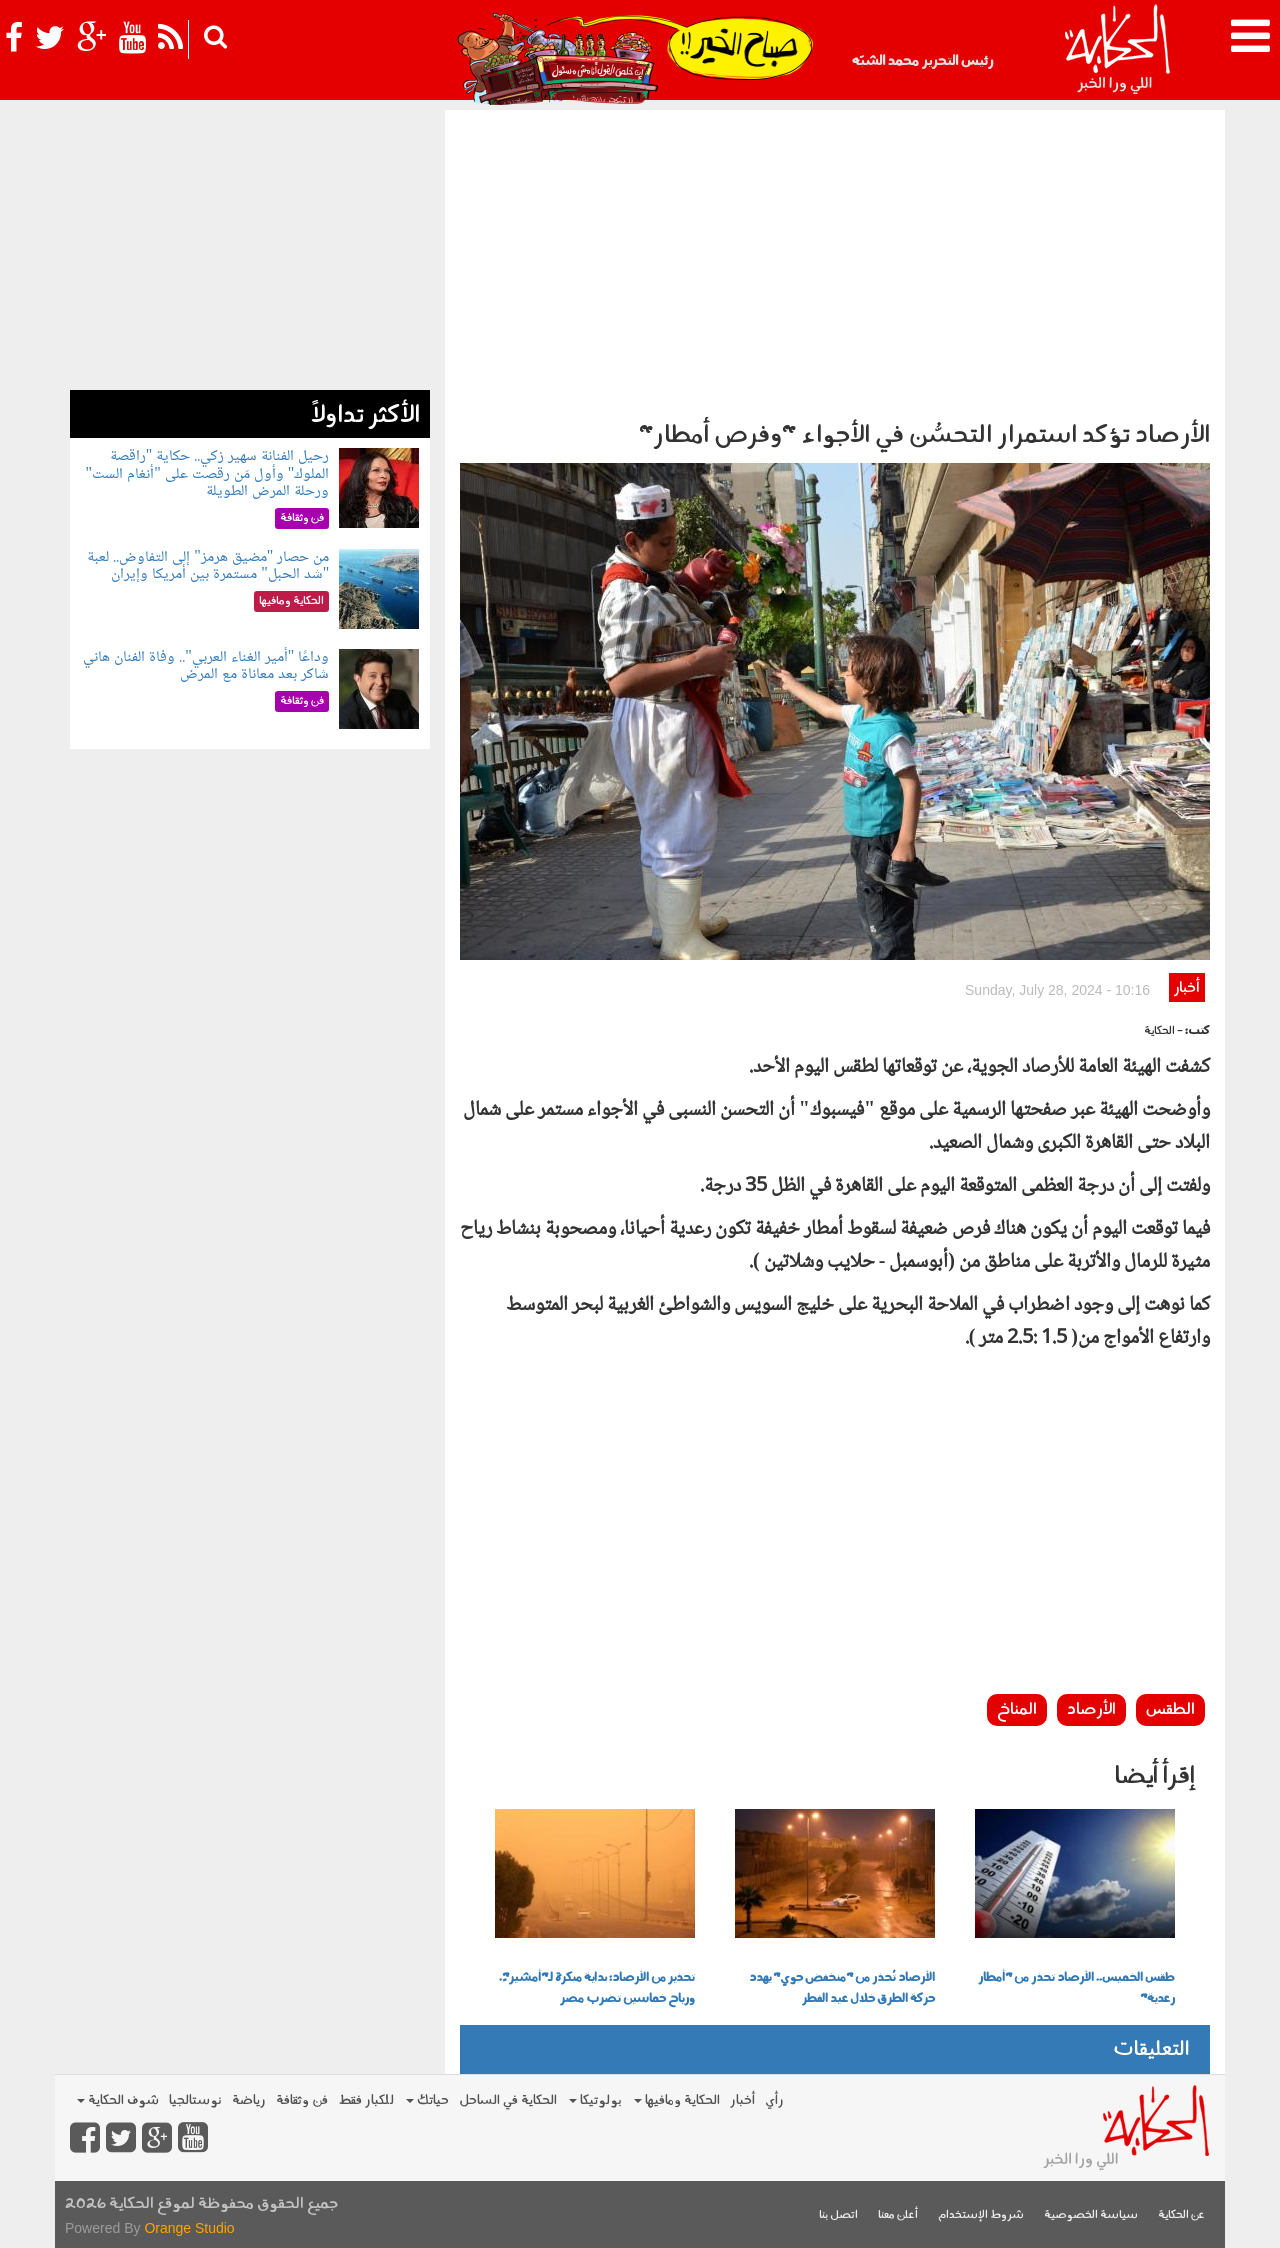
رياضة (249, 2100)
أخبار (1186, 988)
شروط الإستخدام (981, 2215)
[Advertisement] (835, 260)
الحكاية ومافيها (677, 2100)
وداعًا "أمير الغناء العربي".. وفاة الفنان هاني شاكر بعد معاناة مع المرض (206, 666)
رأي (774, 2100)
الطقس (1170, 1710)
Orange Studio (189, 2228)
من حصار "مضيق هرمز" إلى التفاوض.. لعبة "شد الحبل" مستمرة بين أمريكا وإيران (208, 566)
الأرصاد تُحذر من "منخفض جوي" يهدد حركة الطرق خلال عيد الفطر (842, 1988)
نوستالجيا (195, 2100)
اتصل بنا (838, 2215)
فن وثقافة (302, 2100)
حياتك (427, 2100)
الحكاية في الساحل (508, 2100)
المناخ (1017, 1710)
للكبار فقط (366, 2100)
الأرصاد (1091, 1710)
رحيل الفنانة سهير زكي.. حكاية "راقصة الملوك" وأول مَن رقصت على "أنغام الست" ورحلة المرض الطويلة (208, 474)
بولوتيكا (595, 2100)
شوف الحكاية (118, 2100)
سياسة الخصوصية (1091, 2215)
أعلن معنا (898, 2215)
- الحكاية (1163, 1031)
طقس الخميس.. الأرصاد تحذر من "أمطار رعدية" (1076, 1988)
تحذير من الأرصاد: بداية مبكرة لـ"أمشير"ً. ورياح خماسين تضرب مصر (597, 1988)
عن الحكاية (1181, 2215)
